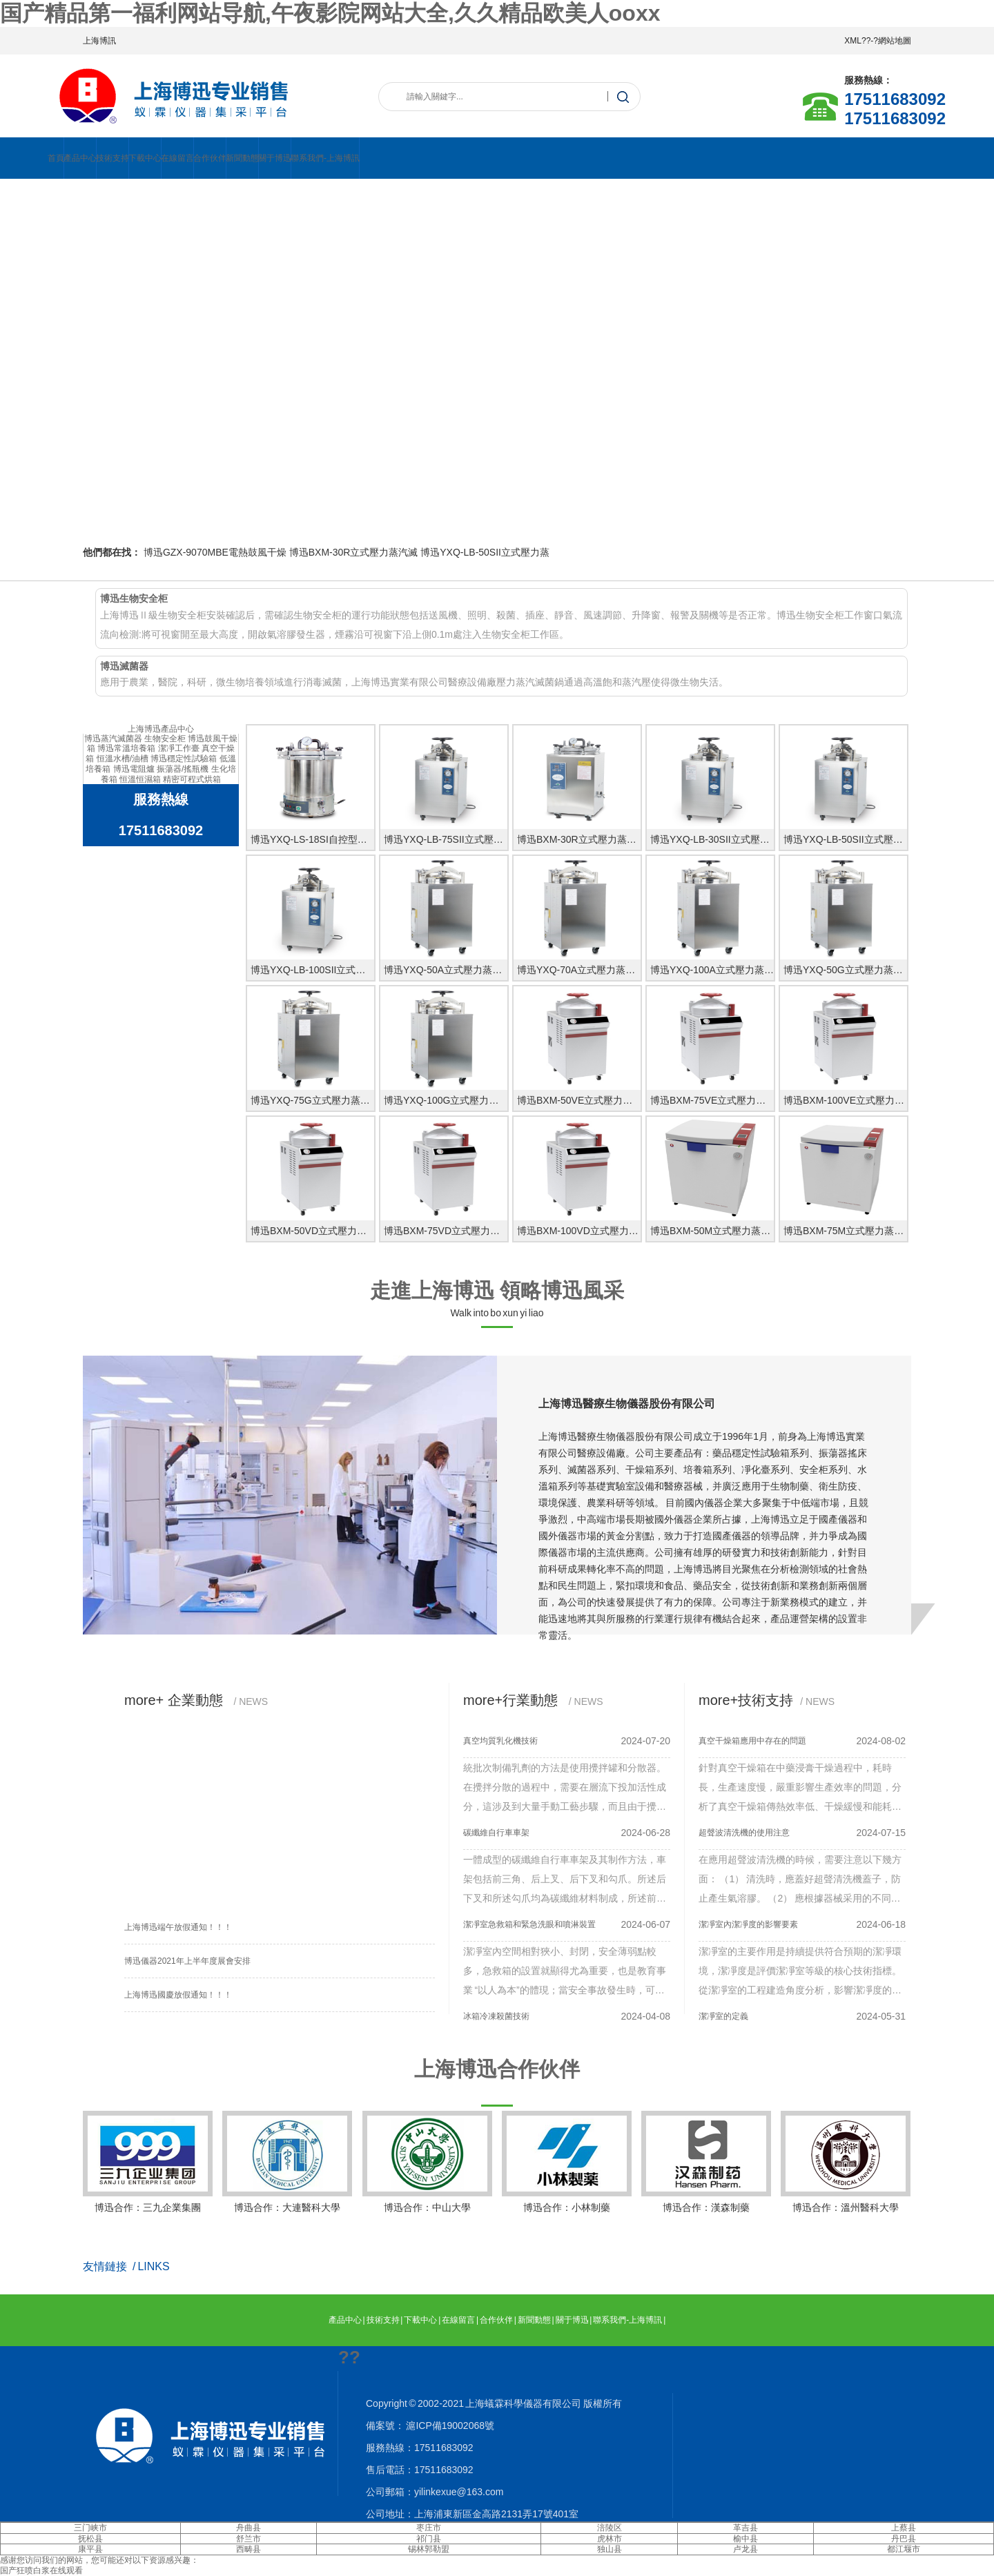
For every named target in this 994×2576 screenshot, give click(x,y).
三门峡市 (90, 2528)
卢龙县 (745, 2549)
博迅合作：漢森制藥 (706, 2162)
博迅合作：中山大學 (427, 2162)
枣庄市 (428, 2528)
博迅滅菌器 (124, 666)
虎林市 (609, 2539)
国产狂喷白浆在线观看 (41, 2570)
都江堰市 (903, 2549)
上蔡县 (903, 2528)
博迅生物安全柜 (134, 598)
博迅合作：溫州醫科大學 (845, 2162)
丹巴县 (903, 2539)
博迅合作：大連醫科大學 (287, 2162)
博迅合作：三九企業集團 (148, 2162)
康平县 (90, 2549)
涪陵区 (609, 2528)
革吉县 (745, 2528)
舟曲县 (248, 2528)
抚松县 (90, 2539)
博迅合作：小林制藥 (567, 2162)
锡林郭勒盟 (428, 2549)
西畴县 (248, 2549)
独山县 (609, 2549)
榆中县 (745, 2539)
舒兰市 (248, 2539)
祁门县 (428, 2539)
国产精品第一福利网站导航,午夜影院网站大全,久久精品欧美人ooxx (330, 13)
